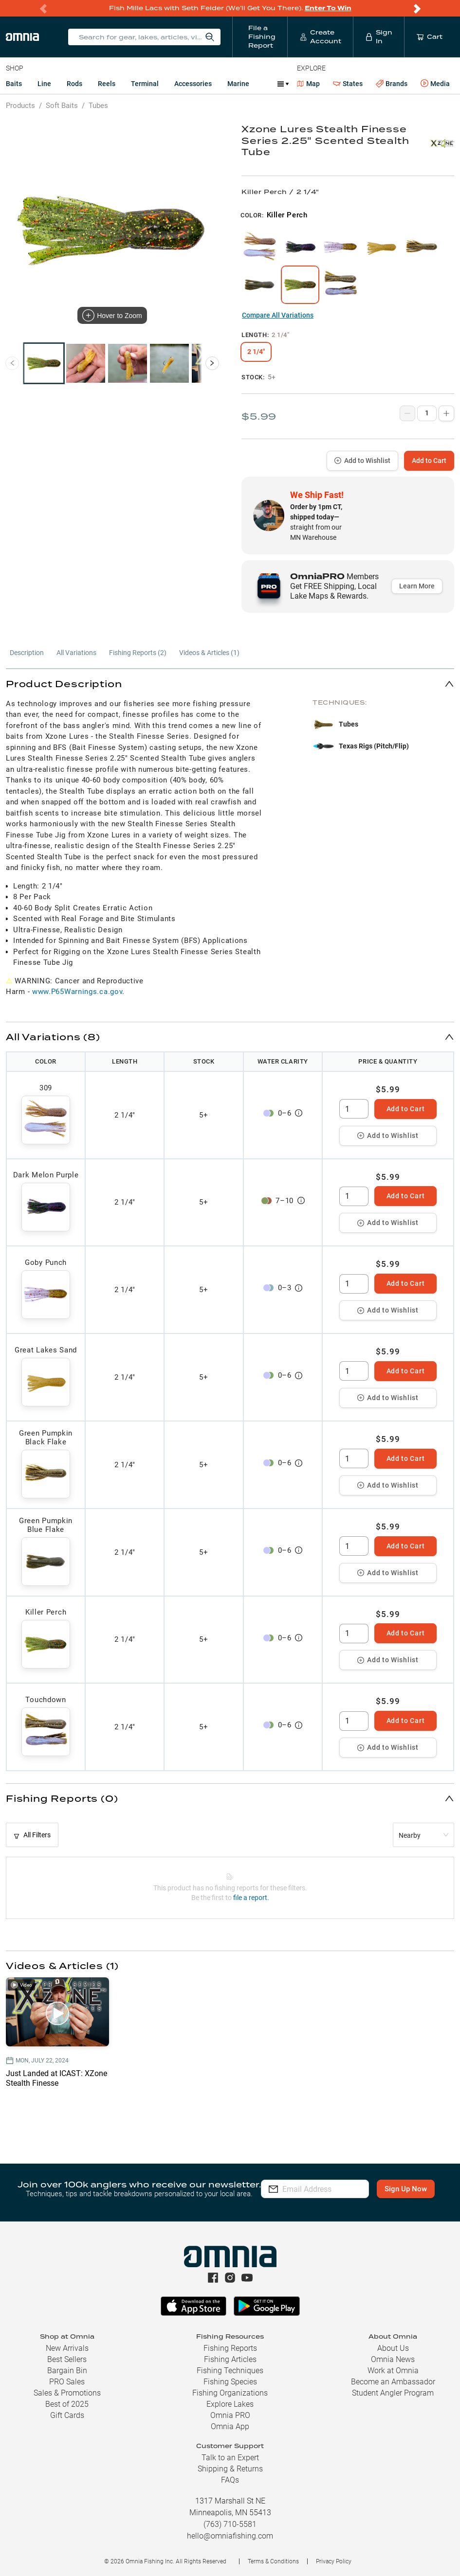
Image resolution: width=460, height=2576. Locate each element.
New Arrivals (67, 2348)
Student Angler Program (393, 2393)
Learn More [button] (417, 586)
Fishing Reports (230, 2348)
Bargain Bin (67, 2370)
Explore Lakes (230, 2404)
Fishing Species (230, 2381)
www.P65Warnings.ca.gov (77, 991)
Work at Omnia (393, 2370)
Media (435, 83)
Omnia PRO (230, 2415)
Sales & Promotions (67, 2393)
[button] (230, 683)
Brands (391, 84)
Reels (106, 84)
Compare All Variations (277, 315)
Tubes (98, 105)
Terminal (145, 84)
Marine (238, 84)
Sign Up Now (315, 2196)
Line (44, 84)
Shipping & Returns (230, 2468)
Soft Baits (62, 105)
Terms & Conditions (273, 2561)
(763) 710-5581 (230, 2524)
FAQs (230, 2480)
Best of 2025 (67, 2404)
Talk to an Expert (230, 2457)
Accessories (193, 84)
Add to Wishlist (362, 460)
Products (20, 105)
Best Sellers (67, 2359)
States (348, 84)
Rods (74, 84)
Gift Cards (67, 2415)
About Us (393, 2348)
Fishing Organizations (230, 2393)
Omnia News (393, 2359)
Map (308, 84)
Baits (14, 84)
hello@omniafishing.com (230, 2535)
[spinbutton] (354, 1109)
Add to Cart (429, 460)
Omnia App (230, 2426)
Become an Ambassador (393, 2381)
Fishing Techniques (230, 2370)
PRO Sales (67, 2381)
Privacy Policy (333, 2561)
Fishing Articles (230, 2359)
